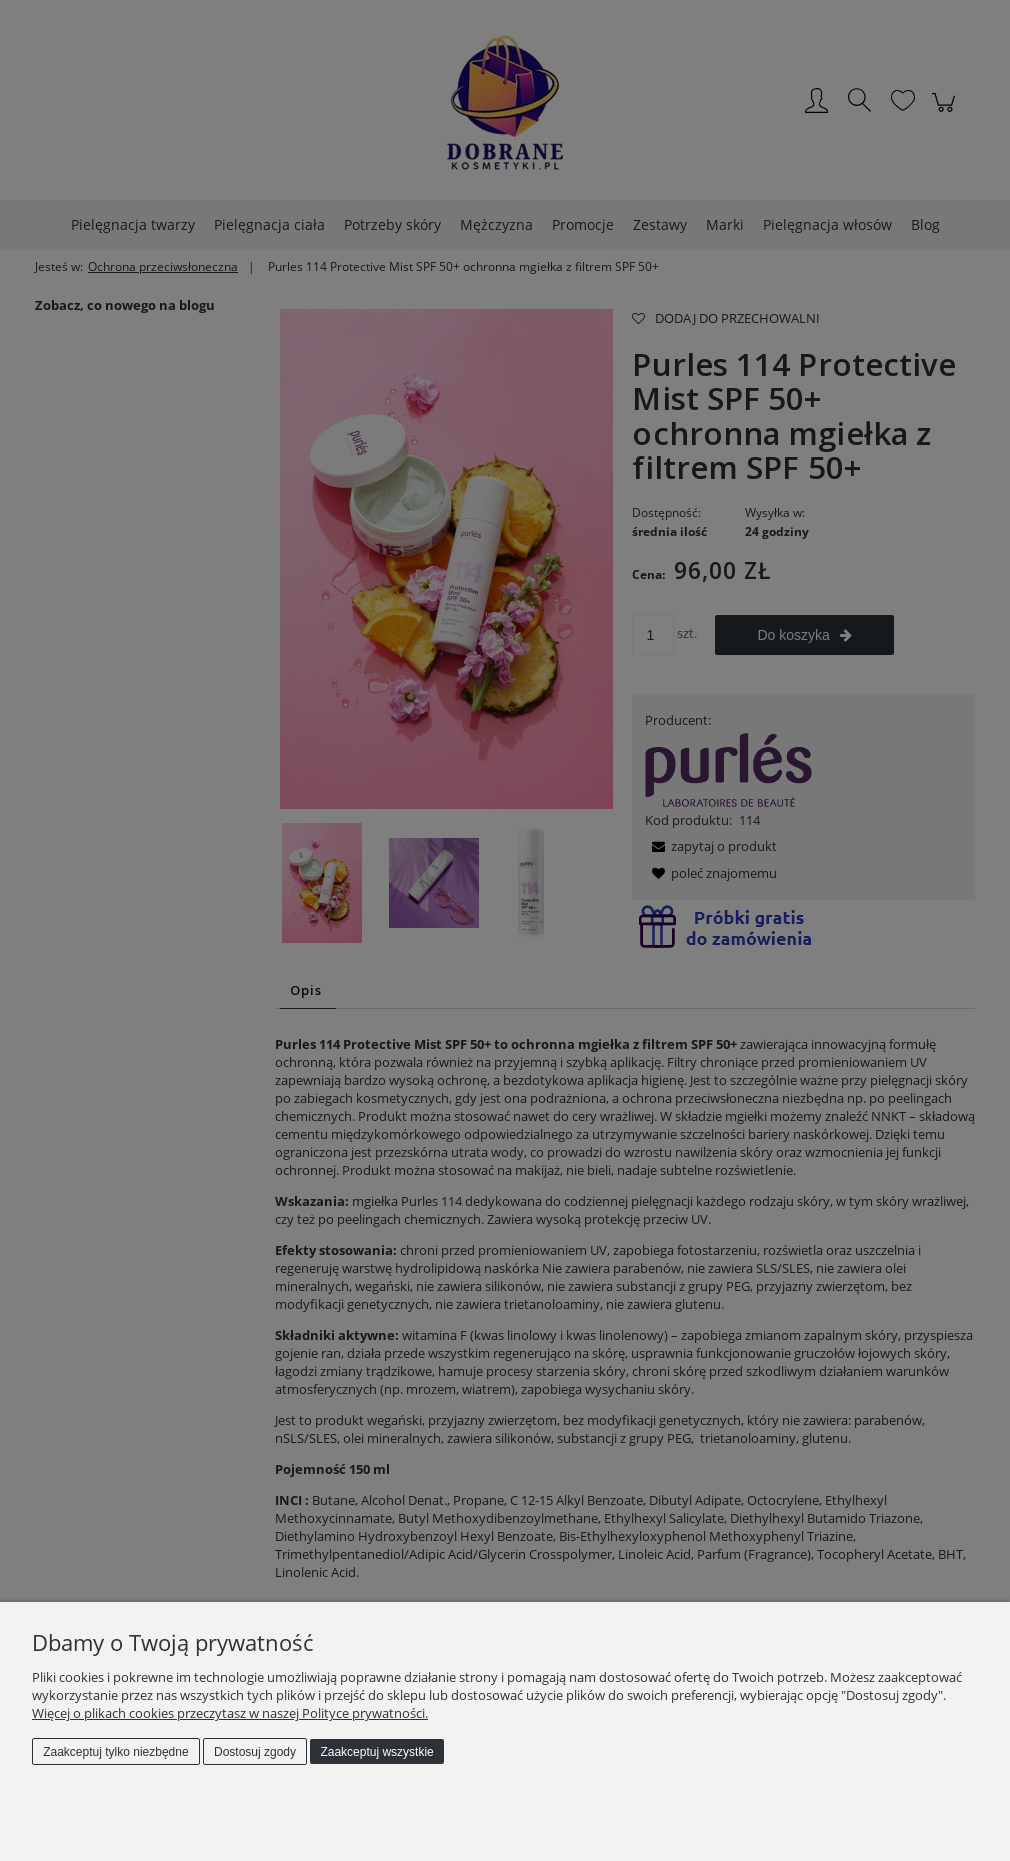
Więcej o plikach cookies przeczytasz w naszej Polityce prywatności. (230, 1713)
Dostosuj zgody (255, 1752)
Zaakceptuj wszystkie (376, 1752)
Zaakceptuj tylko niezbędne (115, 1752)
